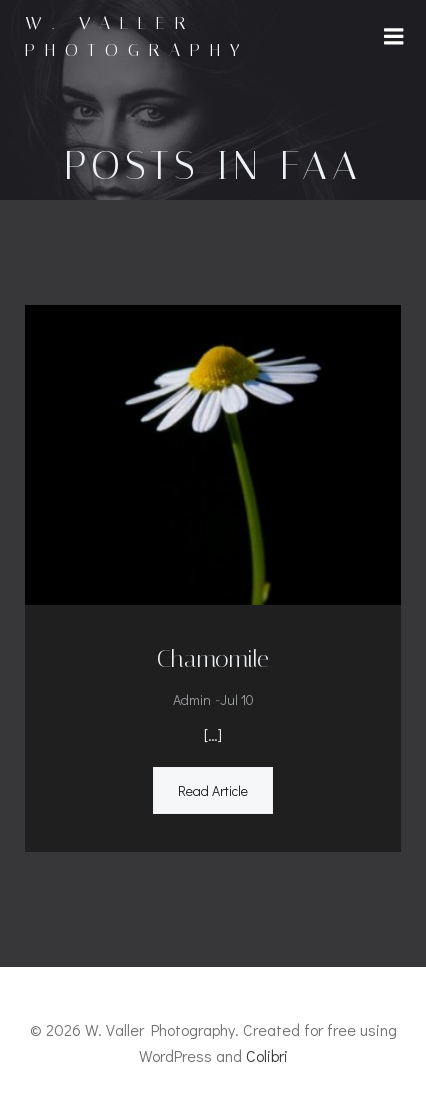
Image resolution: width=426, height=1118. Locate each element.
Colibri (267, 1055)
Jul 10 (237, 699)
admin (192, 699)
